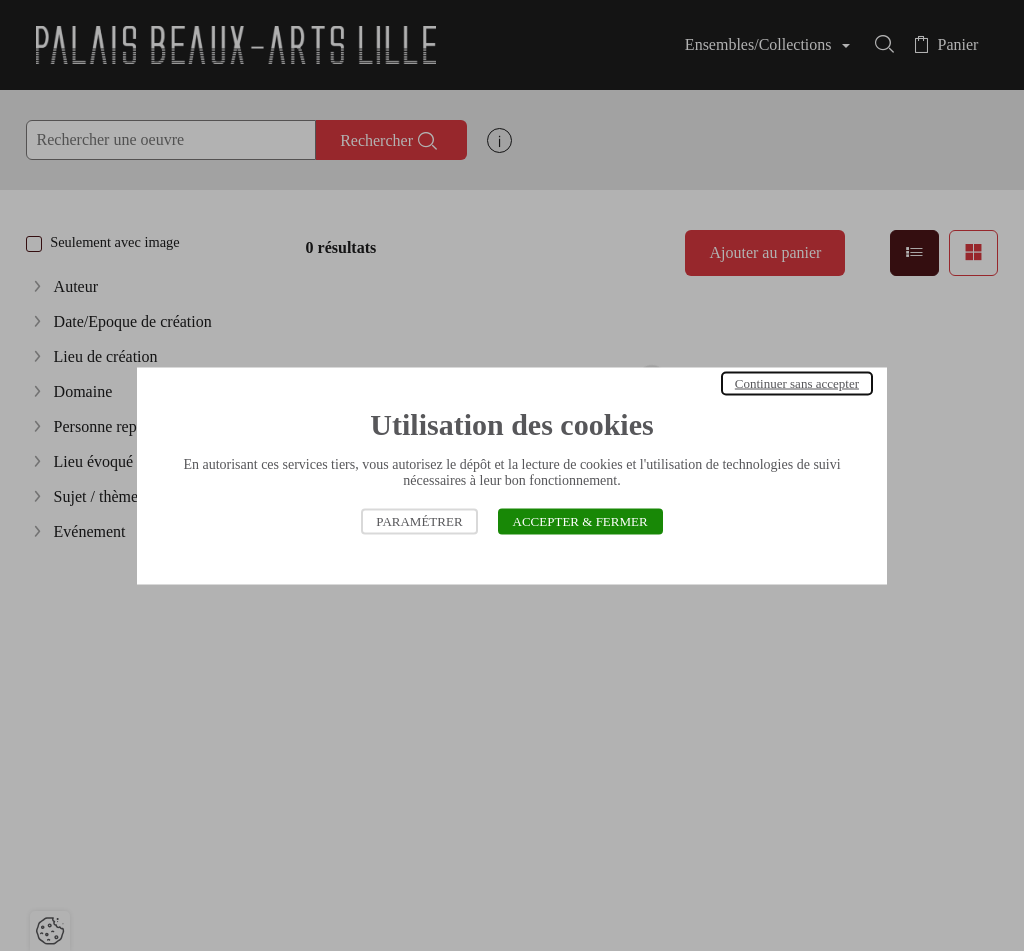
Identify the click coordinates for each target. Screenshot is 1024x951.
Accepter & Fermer (580, 520)
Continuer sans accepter (797, 382)
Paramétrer (419, 520)
